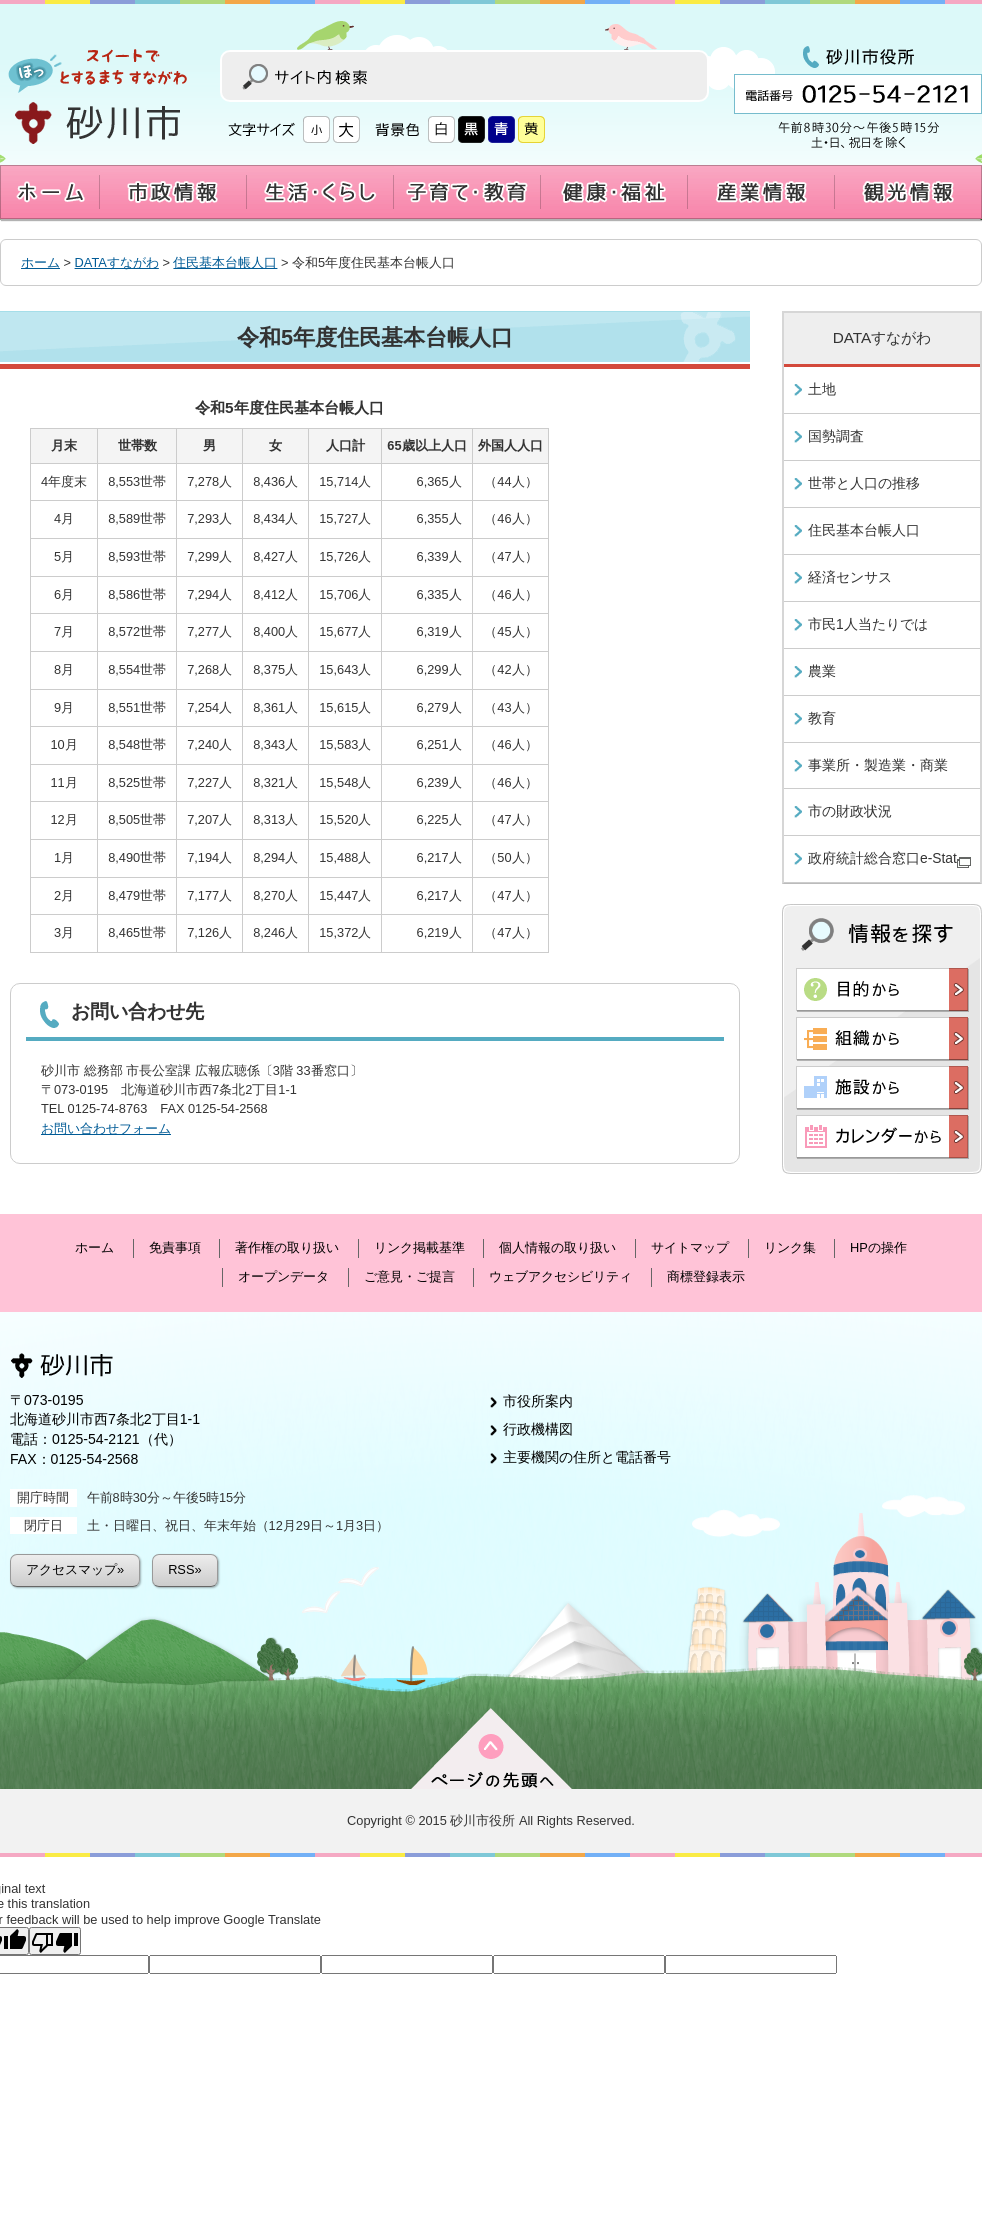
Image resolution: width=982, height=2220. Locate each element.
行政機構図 (538, 1429)
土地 (822, 389)
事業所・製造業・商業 (878, 765)
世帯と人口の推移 (864, 483)
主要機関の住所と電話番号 (587, 1457)
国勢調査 (836, 436)
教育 (822, 718)
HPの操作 (878, 1247)
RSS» (184, 1569)
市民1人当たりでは (868, 624)
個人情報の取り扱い (557, 1247)
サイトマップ (690, 1247)
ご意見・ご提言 (409, 1276)
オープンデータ (283, 1276)
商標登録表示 (706, 1276)
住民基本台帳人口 (225, 262)
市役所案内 (538, 1401)
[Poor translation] (55, 1941)
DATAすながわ (117, 262)
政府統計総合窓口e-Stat (889, 859)
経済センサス (850, 577)
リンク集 (790, 1247)
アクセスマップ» (75, 1569)
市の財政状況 (850, 811)
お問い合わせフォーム (106, 1128)
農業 (822, 671)
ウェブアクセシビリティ (560, 1276)
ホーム (40, 262)
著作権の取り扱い (287, 1247)
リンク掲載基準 (419, 1247)
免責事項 (175, 1247)
